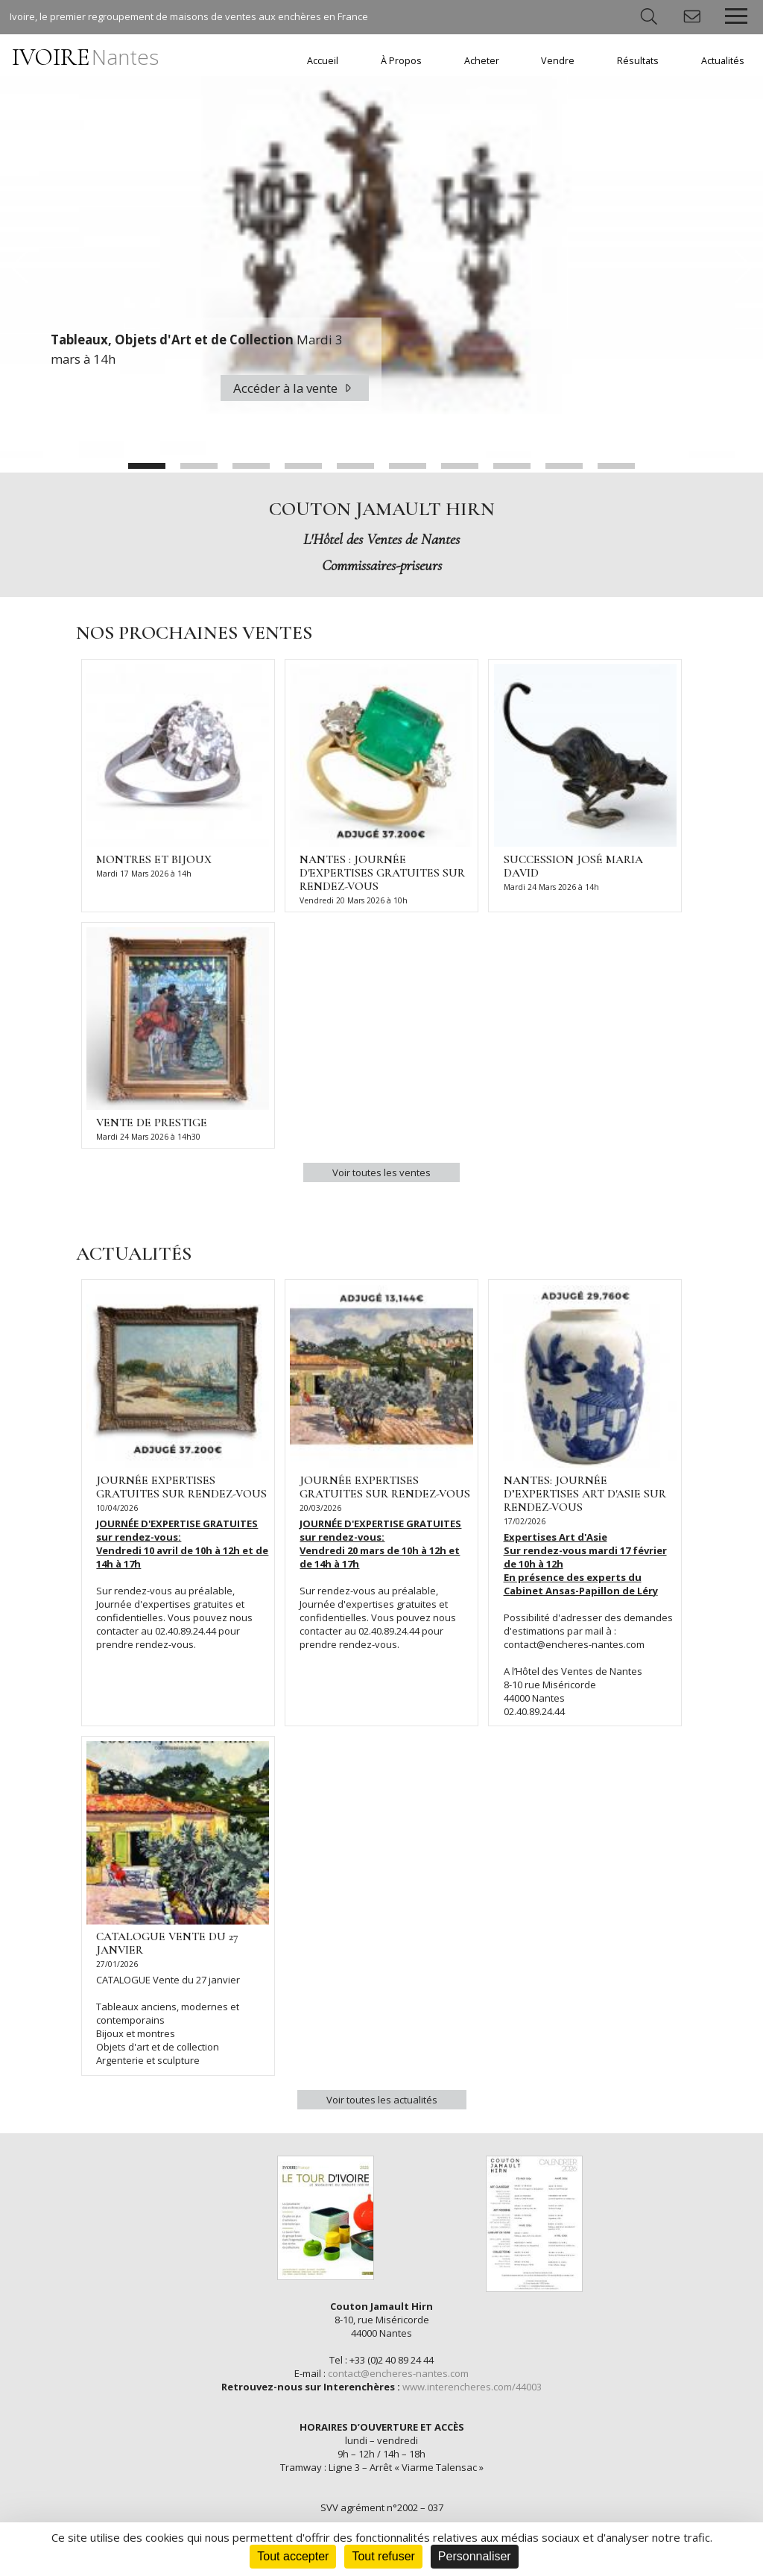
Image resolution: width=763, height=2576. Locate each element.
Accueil (322, 60)
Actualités (722, 60)
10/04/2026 (117, 1508)
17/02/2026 (524, 1521)
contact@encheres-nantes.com (398, 2373)
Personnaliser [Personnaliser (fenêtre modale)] (474, 2556)
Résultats (638, 60)
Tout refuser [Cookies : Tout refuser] (383, 2556)
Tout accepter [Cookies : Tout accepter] (293, 2556)
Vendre (557, 60)
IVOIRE (85, 57)
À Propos (401, 60)
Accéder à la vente (294, 388)
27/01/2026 (117, 1964)
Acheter (481, 60)
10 (616, 466)
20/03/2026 (320, 1508)
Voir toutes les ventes (381, 1172)
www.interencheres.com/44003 (472, 2386)
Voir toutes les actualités (381, 2099)
